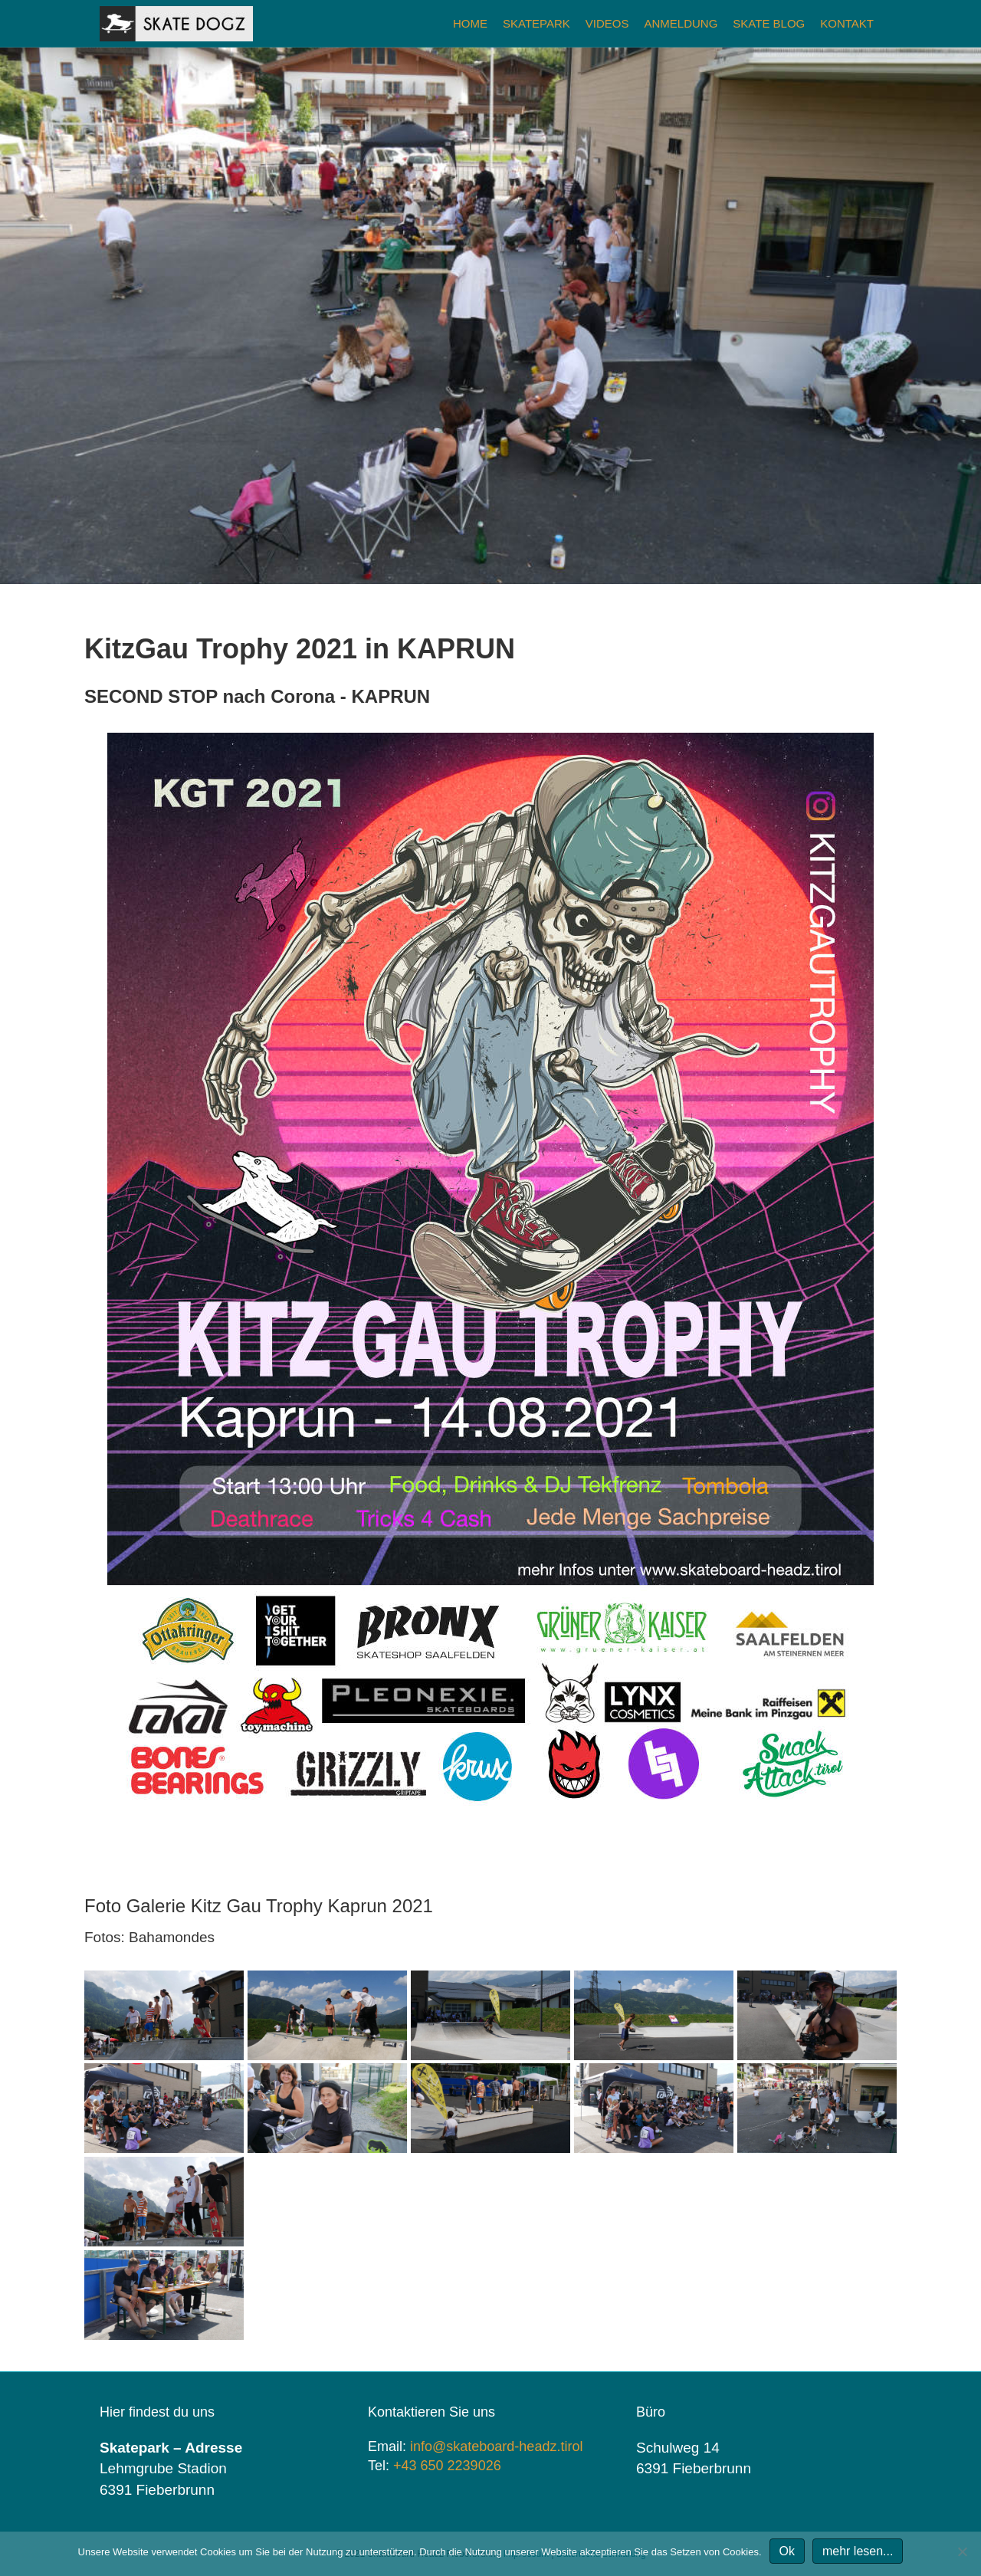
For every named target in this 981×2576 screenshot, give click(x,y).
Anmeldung (680, 23)
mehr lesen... (857, 2551)
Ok (787, 2551)
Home (470, 23)
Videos (607, 23)
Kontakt (847, 23)
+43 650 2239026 (447, 2465)
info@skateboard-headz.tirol (496, 2446)
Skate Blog (769, 23)
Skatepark (536, 23)
